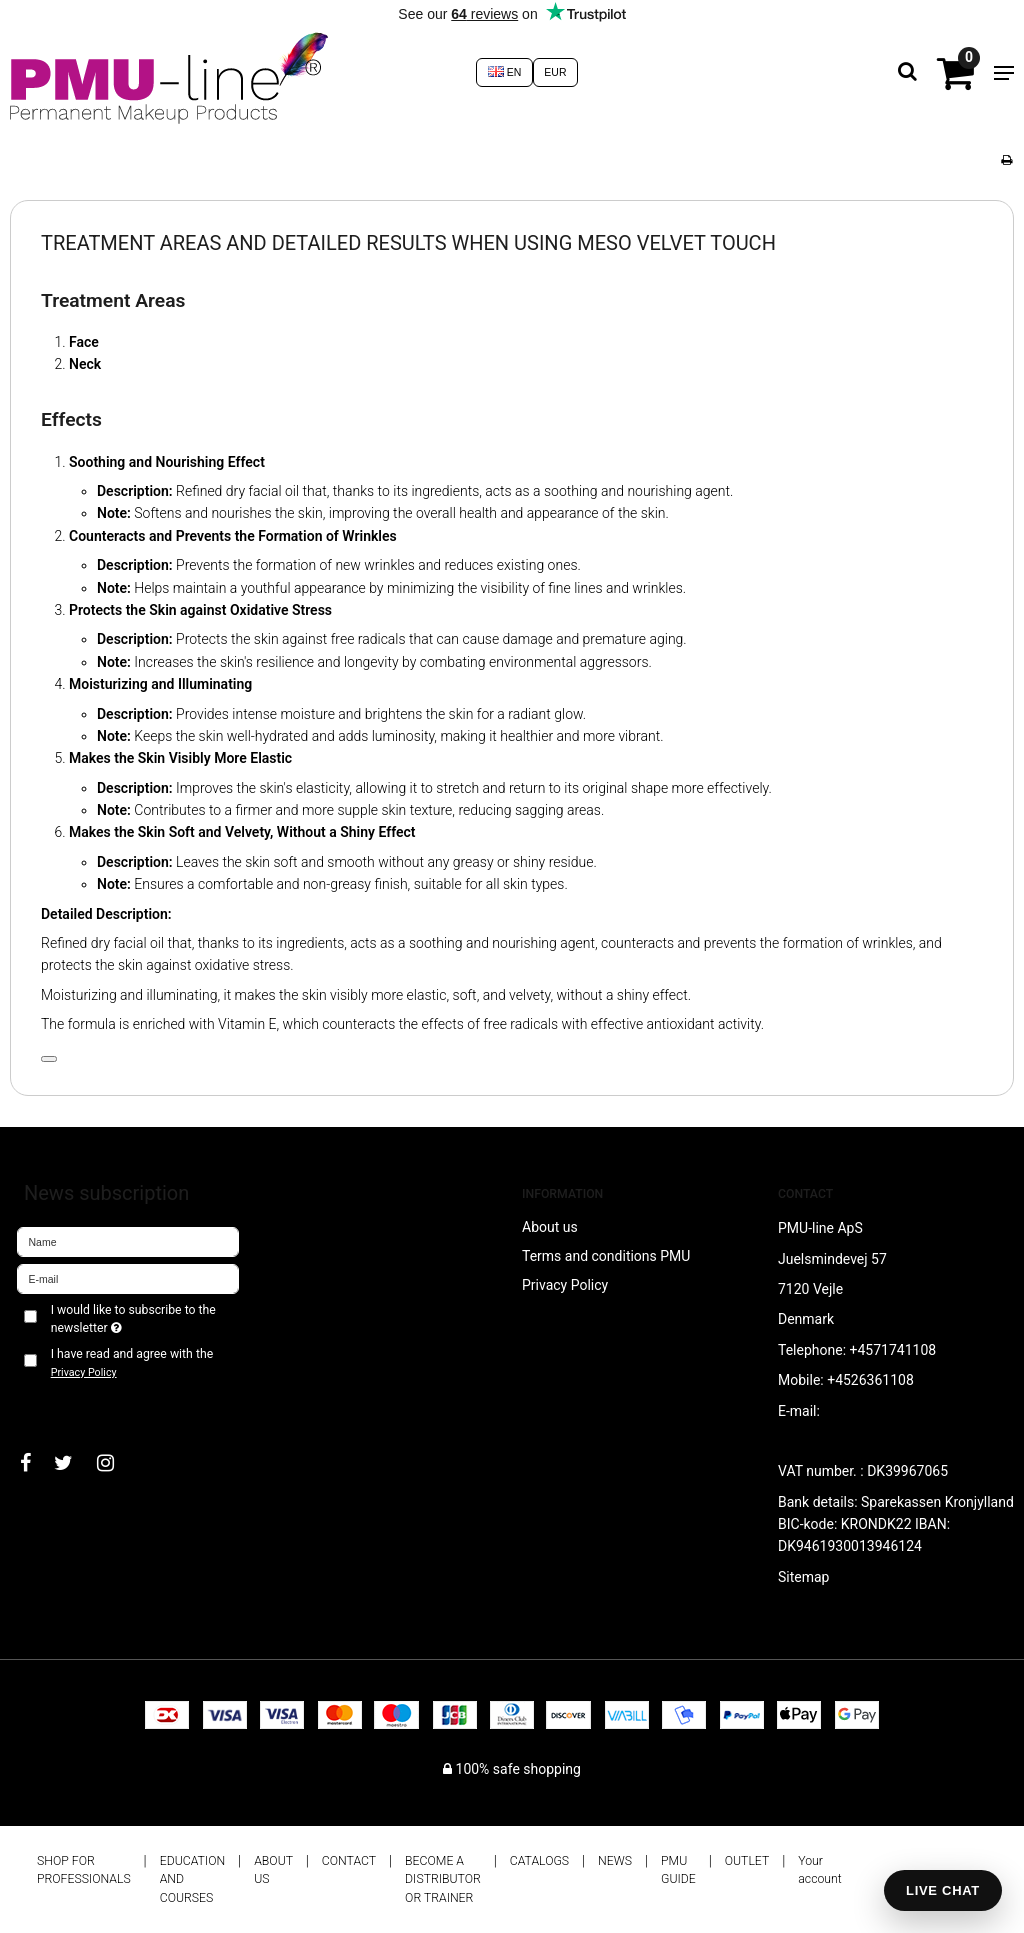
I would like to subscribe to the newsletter (133, 1318)
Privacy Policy (84, 1372)
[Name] (128, 1241)
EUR (555, 72)
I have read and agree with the (132, 1363)
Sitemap (803, 1577)
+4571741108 (893, 1350)
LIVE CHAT (943, 1890)
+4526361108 (870, 1380)
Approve (64, 1405)
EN (505, 72)
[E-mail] (128, 1278)
